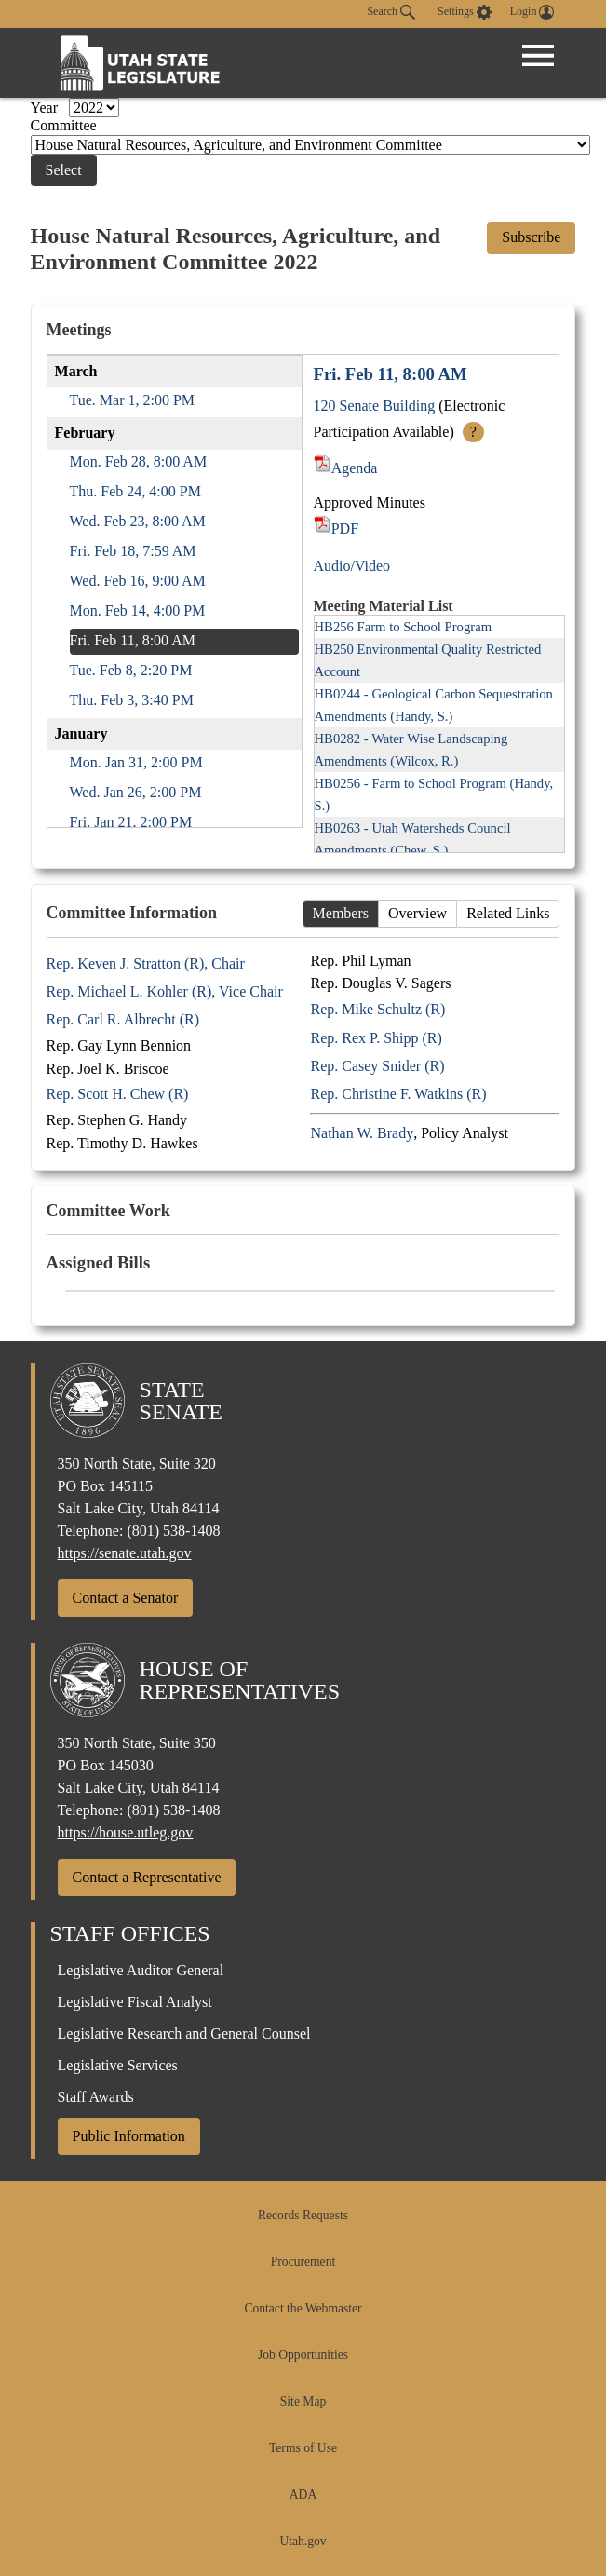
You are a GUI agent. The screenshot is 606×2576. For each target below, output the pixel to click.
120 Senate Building (375, 406)
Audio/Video (352, 566)
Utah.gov (302, 2541)
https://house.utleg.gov (126, 1832)
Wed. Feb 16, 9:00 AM (138, 581)
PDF (336, 528)
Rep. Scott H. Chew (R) (118, 1094)
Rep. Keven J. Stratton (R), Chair (146, 963)
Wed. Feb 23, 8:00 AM (138, 521)
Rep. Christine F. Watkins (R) (398, 1094)
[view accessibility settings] (464, 12)
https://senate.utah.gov (125, 1553)
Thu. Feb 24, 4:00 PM (135, 491)
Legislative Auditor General (141, 1970)
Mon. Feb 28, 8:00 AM (139, 461)
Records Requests (303, 2215)
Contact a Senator (126, 1598)
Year (46, 107)
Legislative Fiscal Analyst (135, 2002)
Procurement (303, 2262)
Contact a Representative (147, 1877)
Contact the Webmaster (302, 2308)
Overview (417, 913)
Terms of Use (303, 2448)
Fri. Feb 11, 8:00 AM (132, 640)
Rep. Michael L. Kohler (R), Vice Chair (165, 991)
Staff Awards (96, 2097)
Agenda (346, 468)
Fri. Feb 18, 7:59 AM (133, 551)
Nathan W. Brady (361, 1133)
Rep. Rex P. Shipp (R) (375, 1038)
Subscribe (531, 237)
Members (341, 913)
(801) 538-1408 (173, 1531)
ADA (303, 2494)
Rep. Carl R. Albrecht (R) (123, 1019)
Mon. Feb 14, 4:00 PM (138, 610)
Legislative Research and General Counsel (184, 2033)
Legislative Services (118, 2065)
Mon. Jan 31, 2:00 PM (136, 762)
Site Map (303, 2401)
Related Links (507, 913)
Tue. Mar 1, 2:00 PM (132, 400)
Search (391, 12)
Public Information (129, 2136)
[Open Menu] (538, 56)
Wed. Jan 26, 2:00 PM (136, 792)
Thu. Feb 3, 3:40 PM (132, 700)
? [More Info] (473, 432)
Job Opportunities (303, 2355)
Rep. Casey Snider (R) (377, 1066)
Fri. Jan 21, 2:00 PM (131, 822)
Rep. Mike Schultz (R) (377, 1009)
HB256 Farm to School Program (403, 626)
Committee (64, 125)
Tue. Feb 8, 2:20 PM (131, 670)
